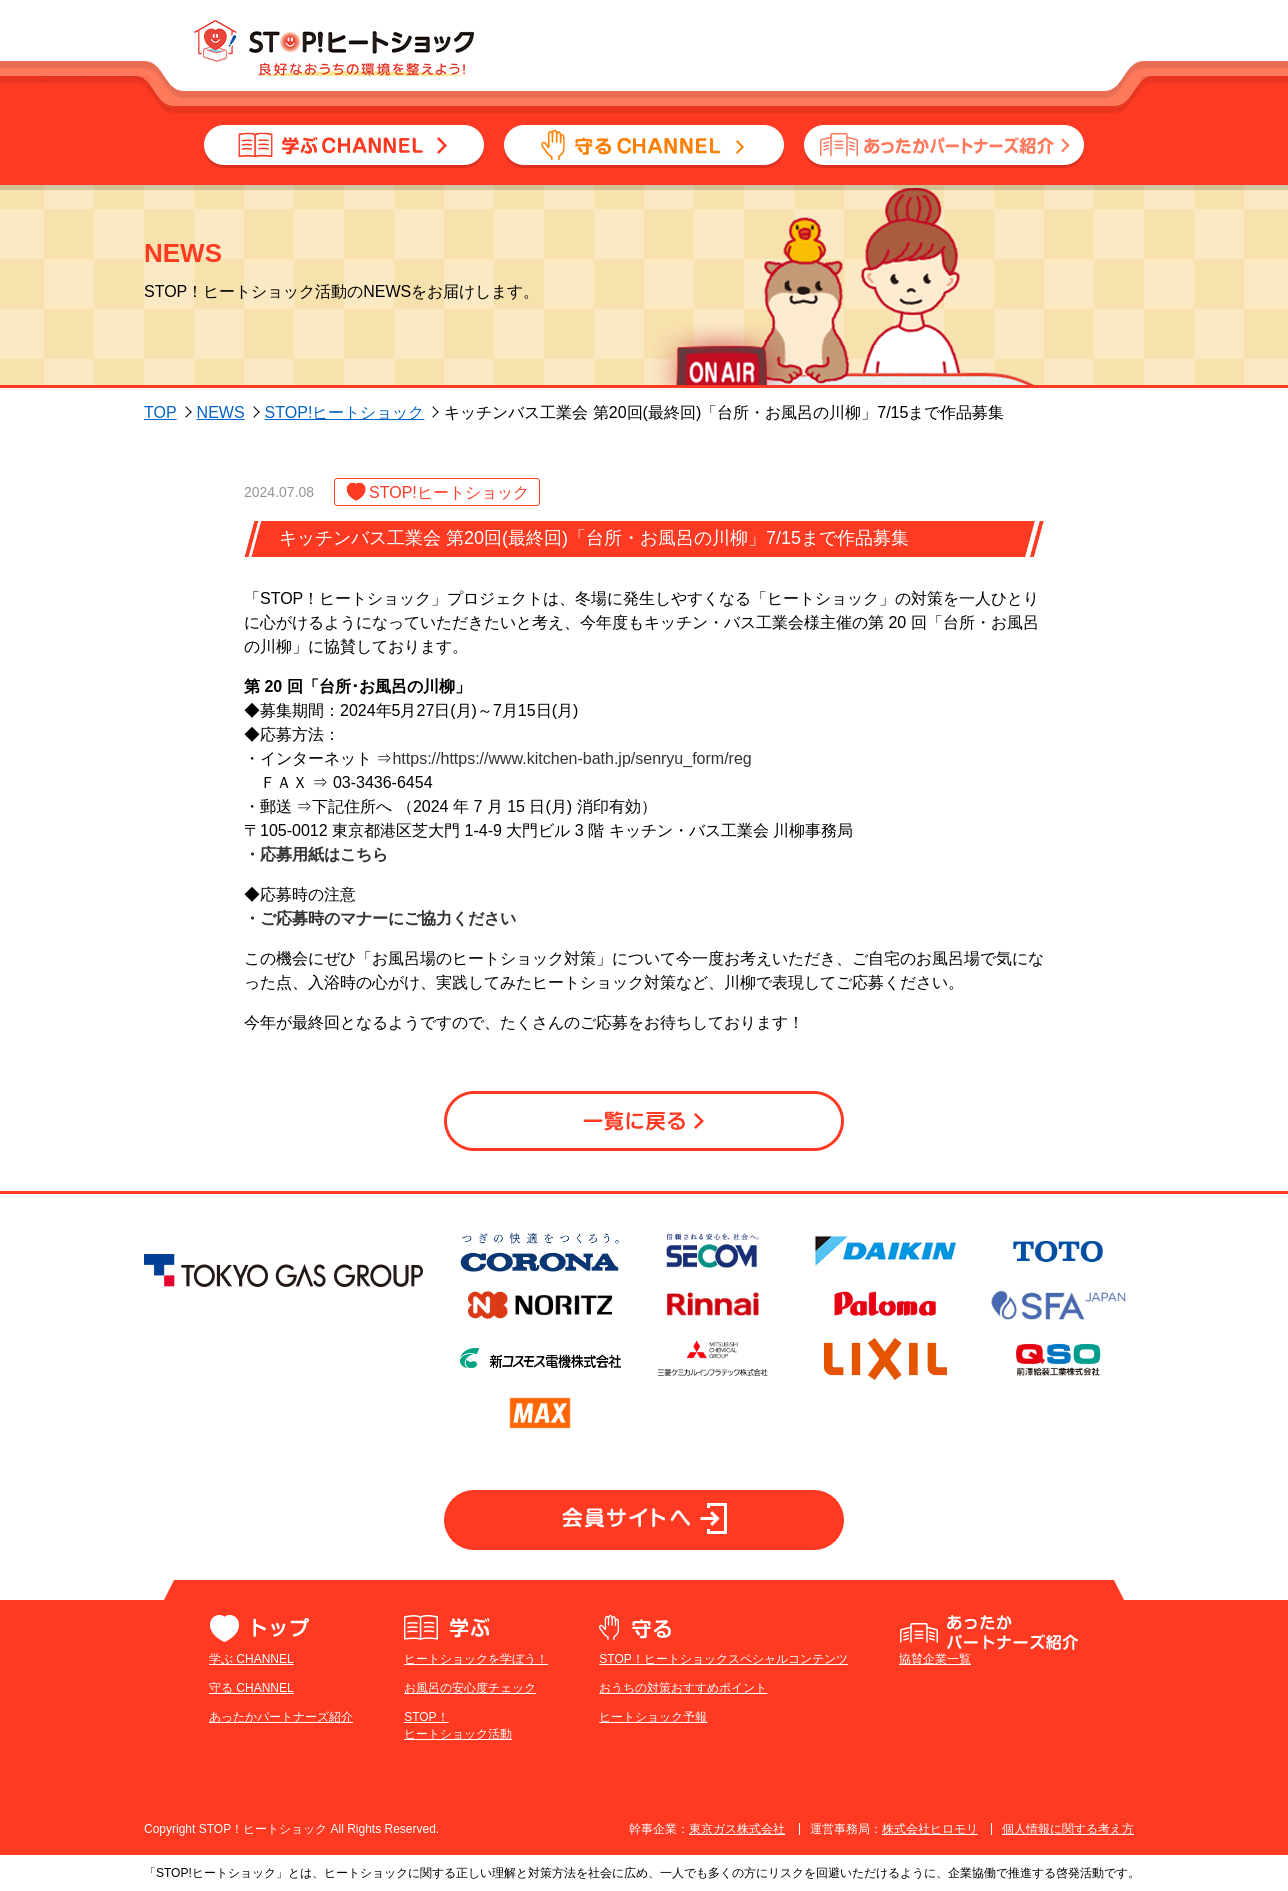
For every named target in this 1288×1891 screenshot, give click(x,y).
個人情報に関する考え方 (1068, 1829)
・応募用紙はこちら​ (316, 854)
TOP (160, 412)
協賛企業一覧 (935, 1659)
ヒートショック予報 (653, 1717)
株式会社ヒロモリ (930, 1829)
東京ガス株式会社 (737, 1829)
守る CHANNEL (251, 1688)
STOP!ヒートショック (345, 412)
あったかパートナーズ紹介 (281, 1717)
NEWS (221, 412)
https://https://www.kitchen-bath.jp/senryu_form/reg (571, 758)
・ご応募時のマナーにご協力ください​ (380, 918)
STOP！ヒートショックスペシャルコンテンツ (723, 1659)
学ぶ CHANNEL (251, 1659)
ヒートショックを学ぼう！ (476, 1659)
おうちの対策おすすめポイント (683, 1688)
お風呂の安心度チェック (470, 1688)
